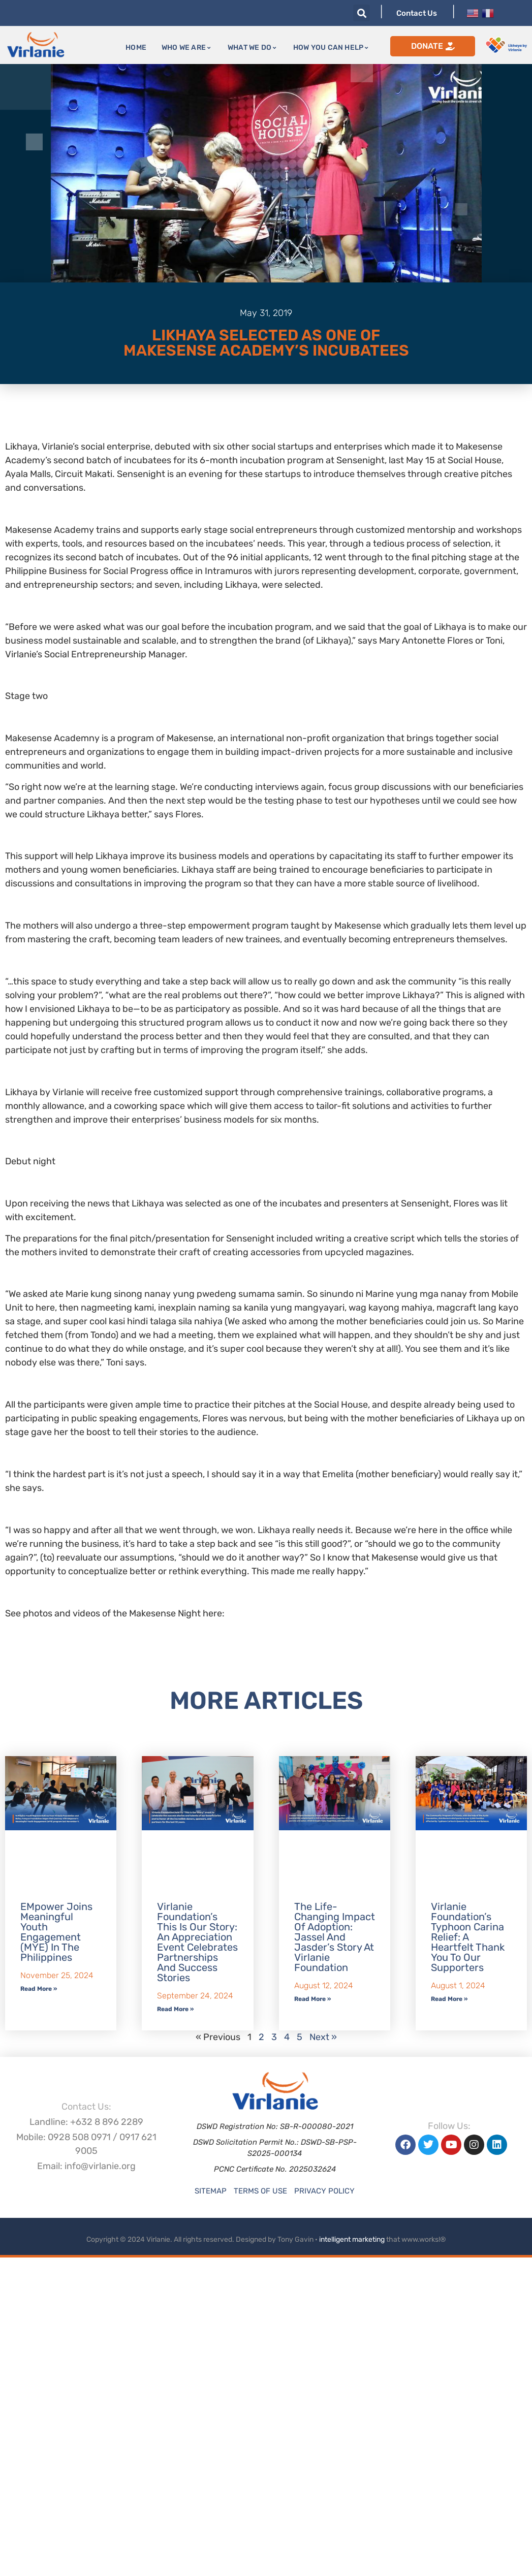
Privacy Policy (324, 2191)
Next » (323, 2037)
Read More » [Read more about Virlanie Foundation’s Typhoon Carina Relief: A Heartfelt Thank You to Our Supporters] (449, 1998)
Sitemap (211, 2191)
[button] (361, 13)
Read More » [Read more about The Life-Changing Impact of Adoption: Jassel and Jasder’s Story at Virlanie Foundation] (312, 1998)
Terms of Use (260, 2191)
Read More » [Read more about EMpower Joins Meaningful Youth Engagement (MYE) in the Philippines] (38, 1988)
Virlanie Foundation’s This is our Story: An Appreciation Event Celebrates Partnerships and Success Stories (197, 1942)
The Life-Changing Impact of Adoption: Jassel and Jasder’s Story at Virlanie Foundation (334, 1937)
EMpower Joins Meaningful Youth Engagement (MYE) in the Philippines (56, 1931)
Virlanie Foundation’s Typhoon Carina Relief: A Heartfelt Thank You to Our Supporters (468, 1937)
